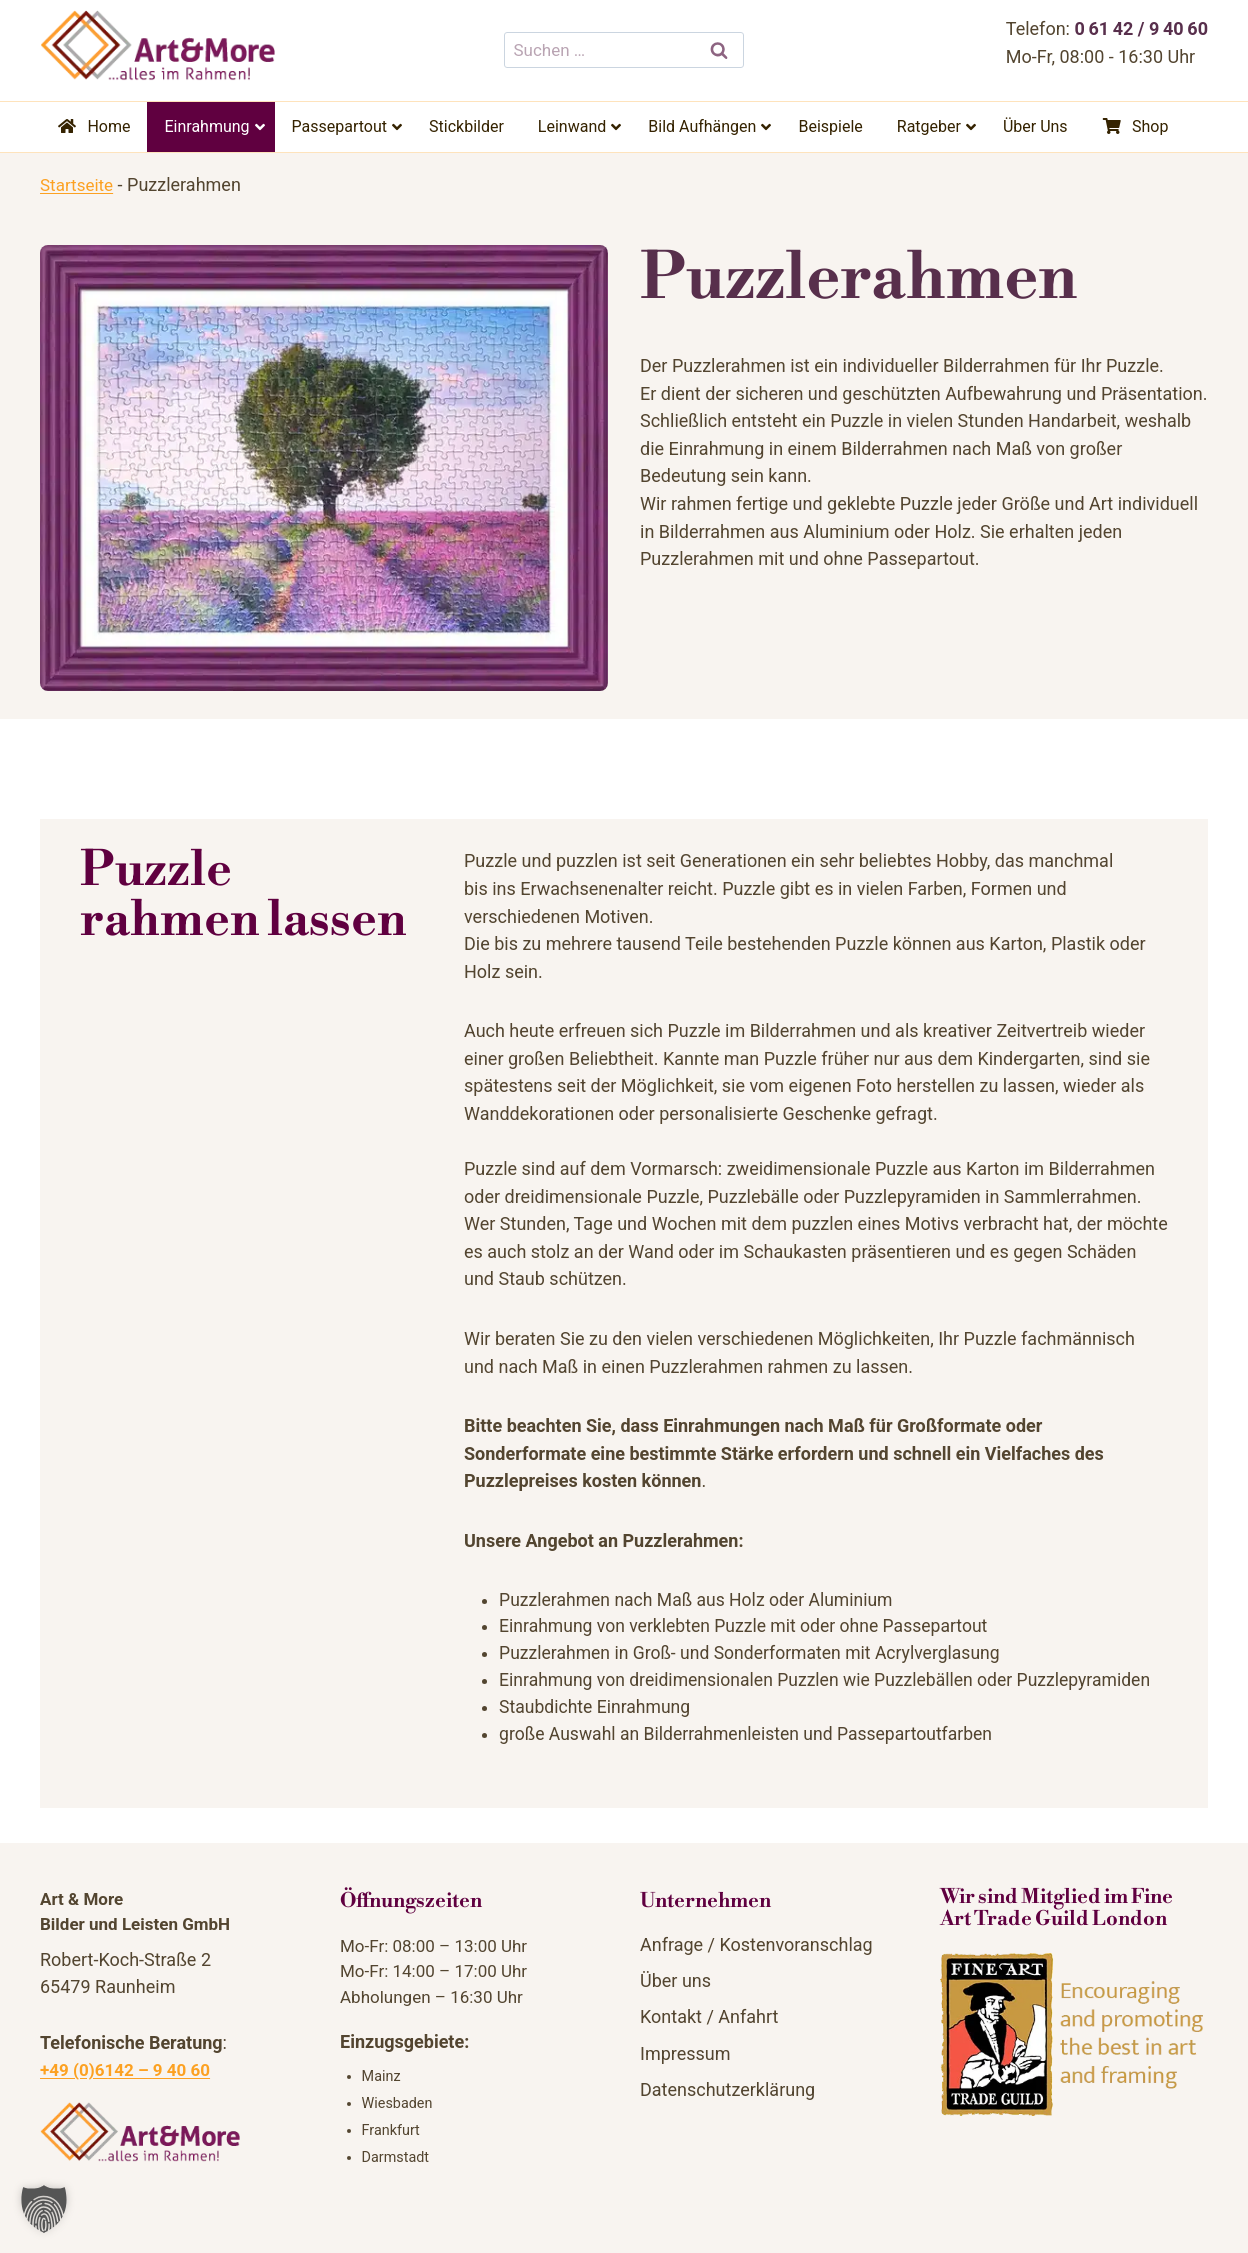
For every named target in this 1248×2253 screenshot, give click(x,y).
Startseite (78, 184)
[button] (44, 2209)
